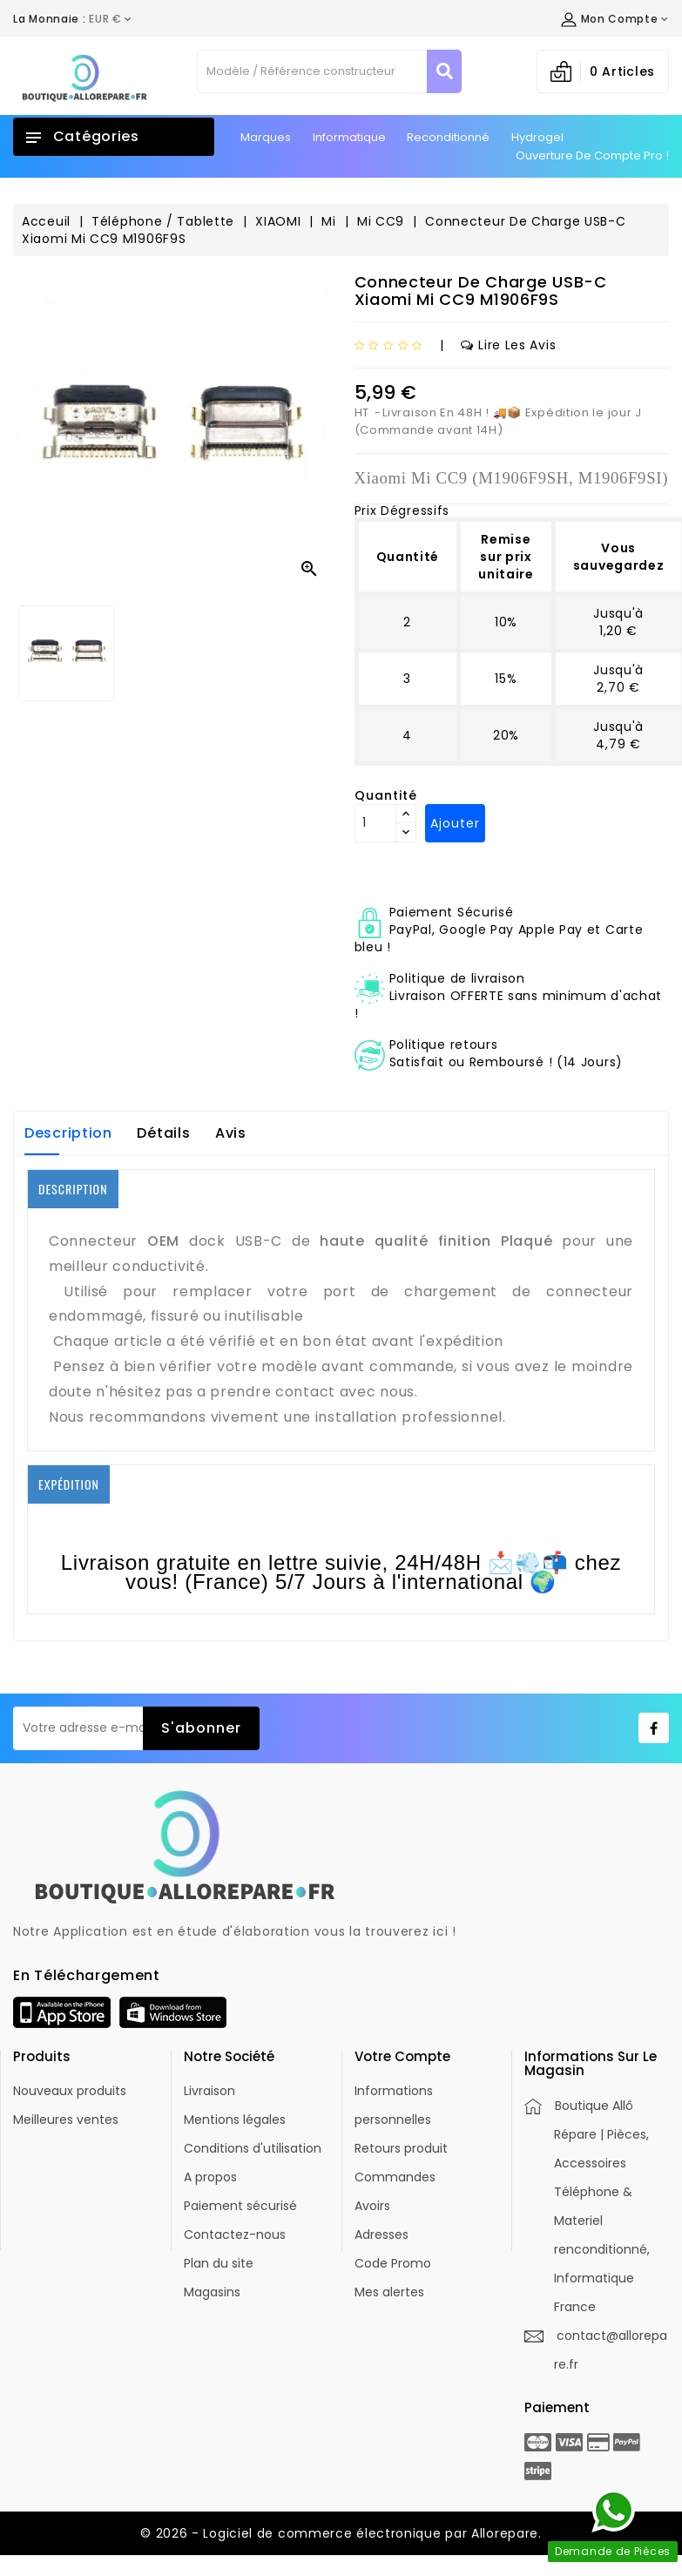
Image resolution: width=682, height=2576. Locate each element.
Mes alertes (389, 2292)
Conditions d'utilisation (252, 2148)
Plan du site (218, 2263)
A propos (210, 2177)
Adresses (382, 2234)
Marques (265, 137)
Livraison (209, 2090)
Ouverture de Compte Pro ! (592, 155)
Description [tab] (68, 1133)
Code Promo (393, 2263)
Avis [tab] (230, 1133)
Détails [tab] (163, 1133)
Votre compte (402, 2056)
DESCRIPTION (73, 1189)
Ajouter (455, 823)
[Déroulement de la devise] (72, 19)
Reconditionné (448, 137)
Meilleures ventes (65, 2119)
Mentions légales (235, 2119)
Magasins (212, 2292)
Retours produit (401, 2148)
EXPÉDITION (68, 1484)
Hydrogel (537, 137)
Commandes (395, 2177)
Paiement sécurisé (240, 2205)
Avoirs (372, 2205)
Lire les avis (508, 345)
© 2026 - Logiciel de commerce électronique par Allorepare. (341, 2533)
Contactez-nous (235, 2234)
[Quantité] (375, 823)
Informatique (349, 137)
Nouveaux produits (69, 2090)
